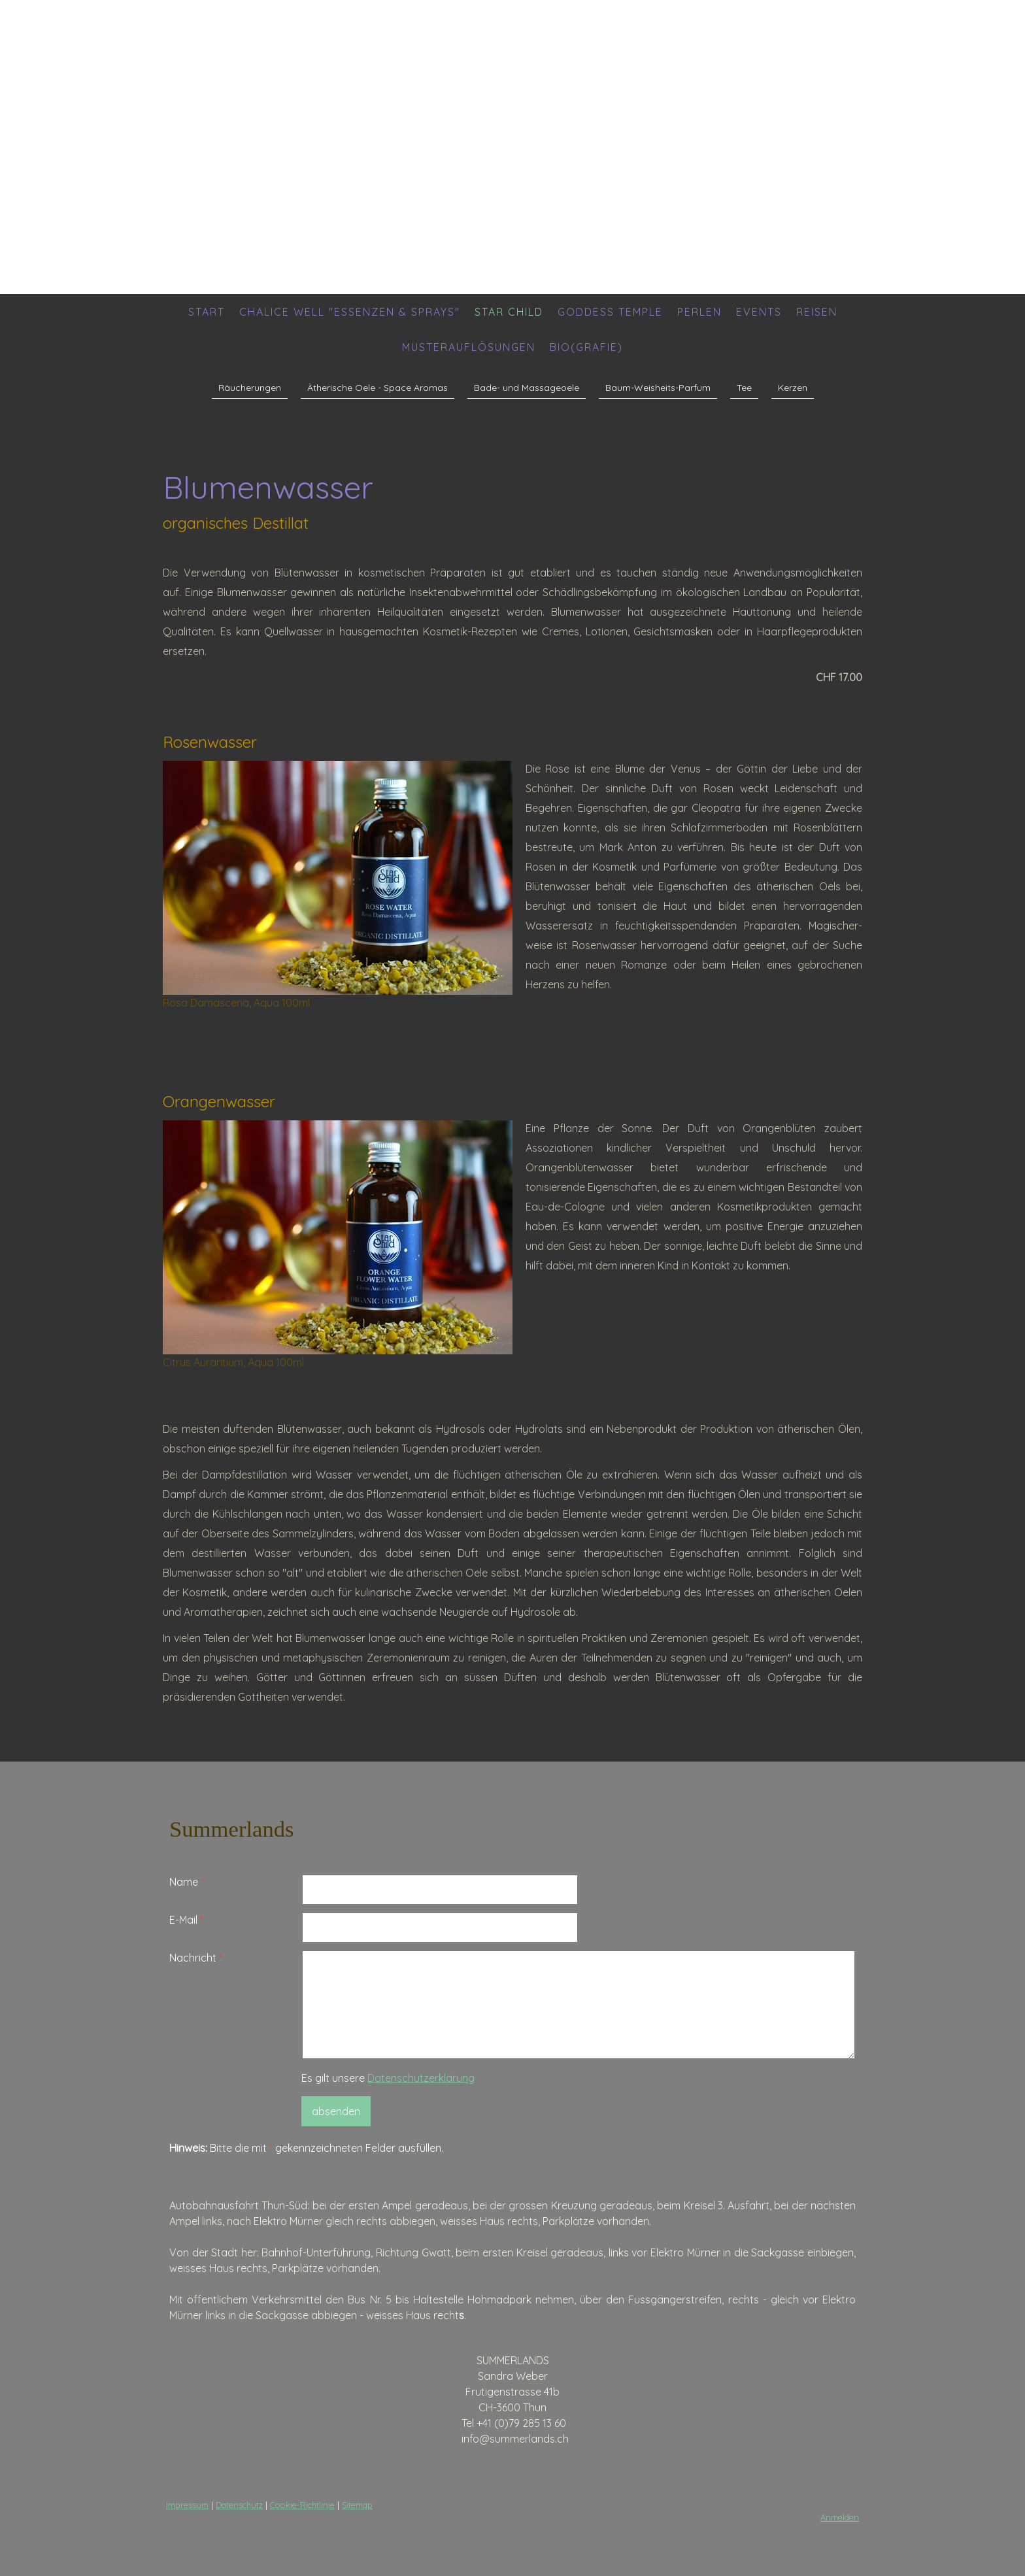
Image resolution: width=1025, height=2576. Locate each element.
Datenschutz (239, 2505)
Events (759, 311)
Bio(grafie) (586, 347)
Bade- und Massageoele (526, 387)
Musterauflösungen (468, 347)
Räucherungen (249, 387)
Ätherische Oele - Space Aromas (377, 387)
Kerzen (792, 387)
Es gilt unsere (388, 2077)
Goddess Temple (610, 311)
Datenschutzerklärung (421, 2077)
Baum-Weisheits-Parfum (658, 387)
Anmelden (839, 2517)
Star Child (509, 311)
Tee (744, 387)
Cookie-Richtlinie (302, 2505)
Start (206, 311)
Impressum (187, 2505)
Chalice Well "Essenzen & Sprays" (349, 311)
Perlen (699, 311)
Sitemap (357, 2505)
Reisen (816, 311)
